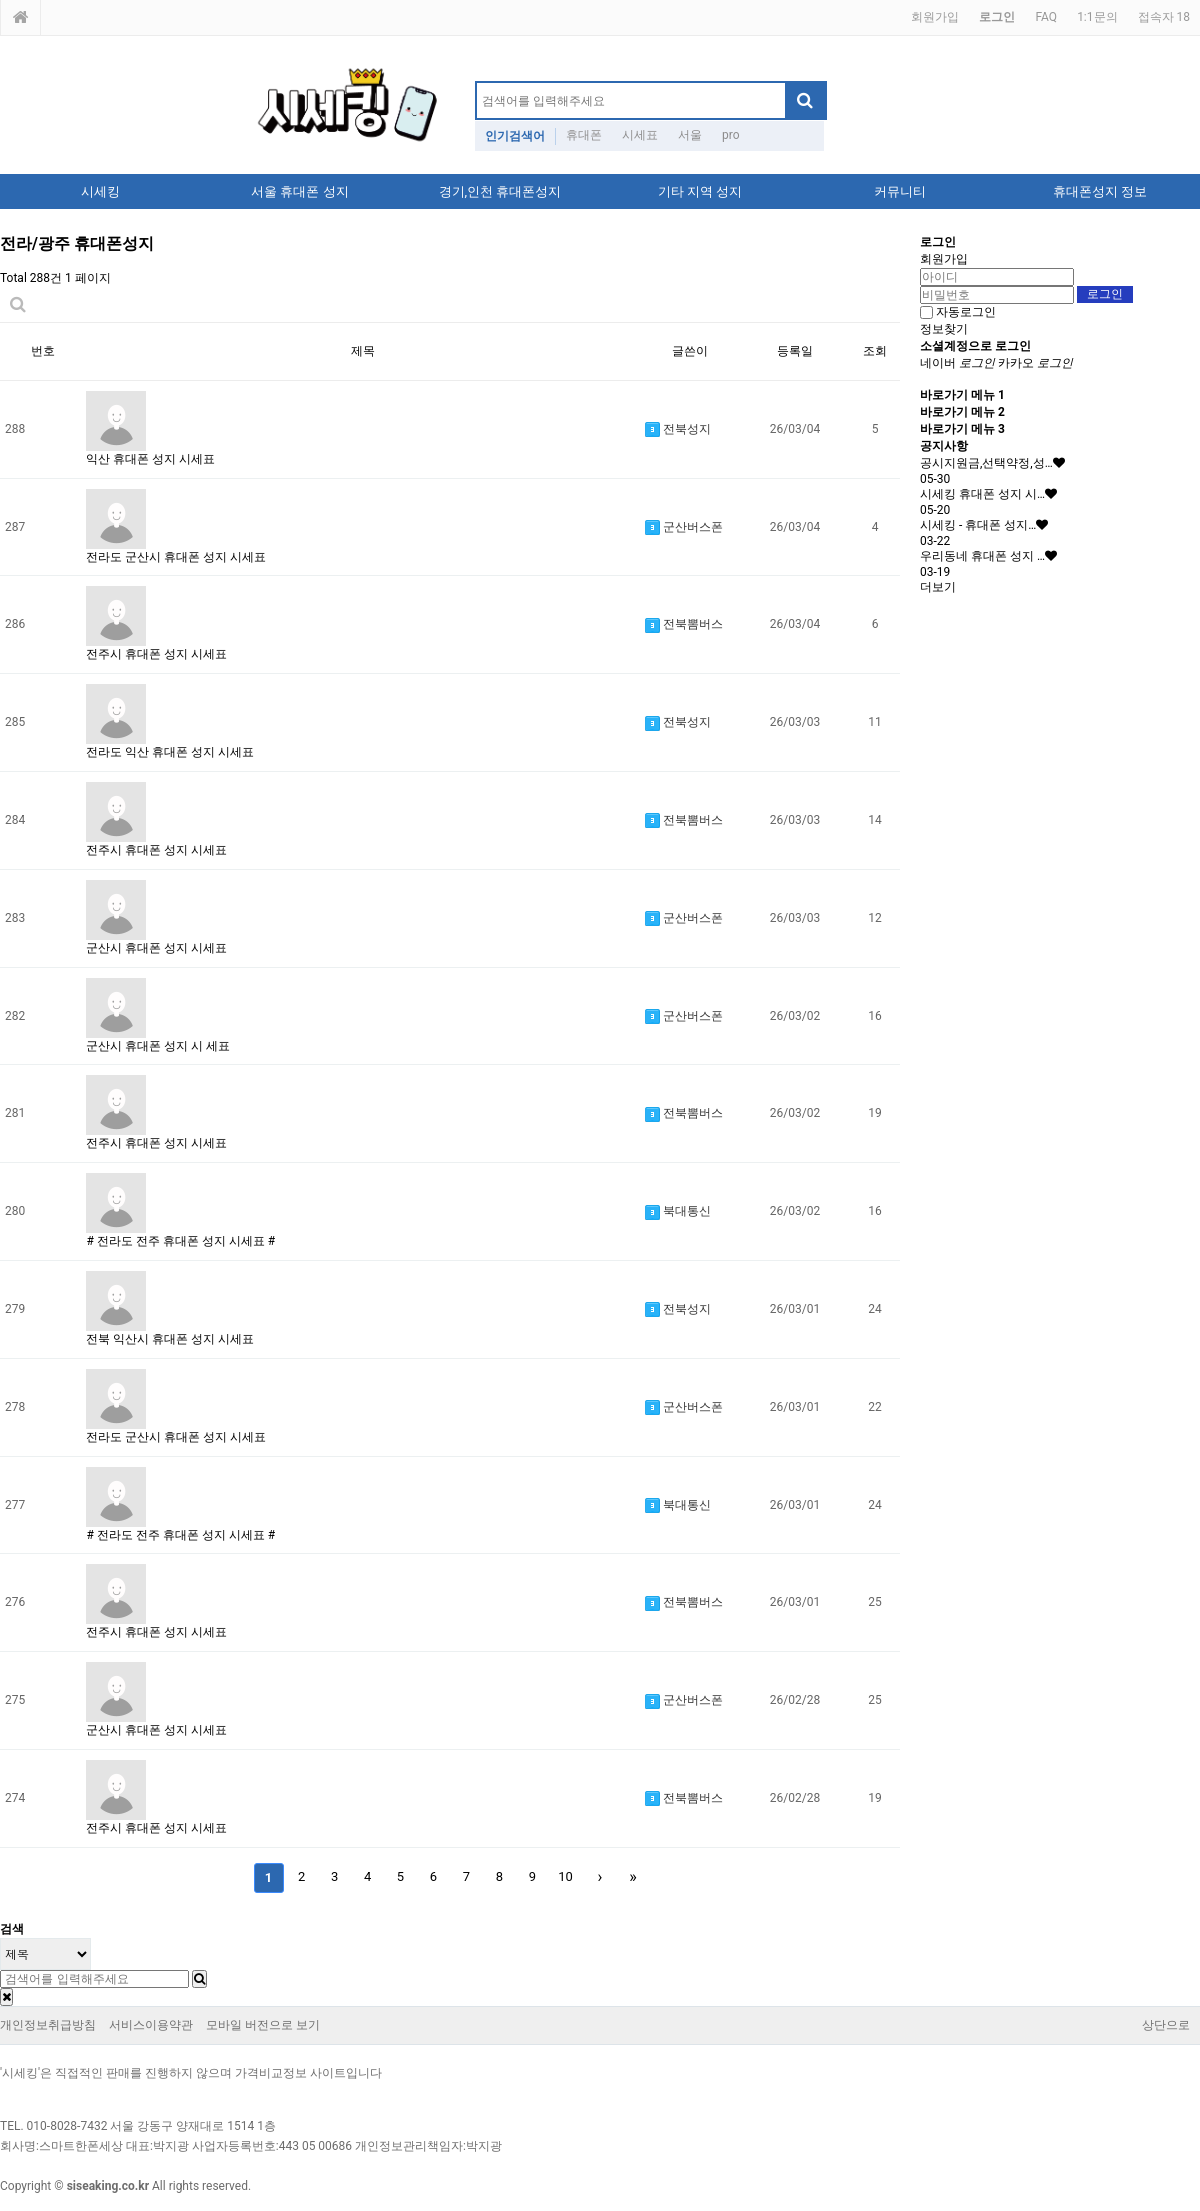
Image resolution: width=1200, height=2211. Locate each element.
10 (565, 1876)
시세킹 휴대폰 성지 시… (982, 494)
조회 (875, 351)
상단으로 (1166, 2025)
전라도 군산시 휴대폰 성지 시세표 (176, 557)
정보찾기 (944, 329)
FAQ (1046, 17)
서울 (690, 135)
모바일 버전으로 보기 (263, 2025)
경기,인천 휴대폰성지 (500, 191)
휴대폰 (584, 135)
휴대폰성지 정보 (1100, 191)
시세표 (640, 135)
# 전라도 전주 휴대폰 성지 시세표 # (180, 1241)
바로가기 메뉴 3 (962, 429)
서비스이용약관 (151, 2025)
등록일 (795, 351)
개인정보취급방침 (48, 2025)
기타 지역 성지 (700, 191)
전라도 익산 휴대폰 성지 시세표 (170, 752)
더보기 (938, 587)
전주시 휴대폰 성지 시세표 (156, 654)
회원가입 (935, 17)
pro (731, 135)
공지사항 (944, 446)
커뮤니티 (900, 191)
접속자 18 (1164, 17)
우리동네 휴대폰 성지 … (982, 556)
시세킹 (100, 191)
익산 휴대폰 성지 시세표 (150, 459)
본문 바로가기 (0, 0)
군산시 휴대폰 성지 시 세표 (158, 1046)
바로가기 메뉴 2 (962, 412)
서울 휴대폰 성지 (299, 191)
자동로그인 (966, 312)
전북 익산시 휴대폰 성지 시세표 (170, 1339)
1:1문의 (1097, 17)
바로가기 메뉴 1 (962, 395)
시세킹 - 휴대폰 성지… (978, 525)
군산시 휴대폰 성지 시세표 (156, 948)
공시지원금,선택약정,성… (986, 463)
